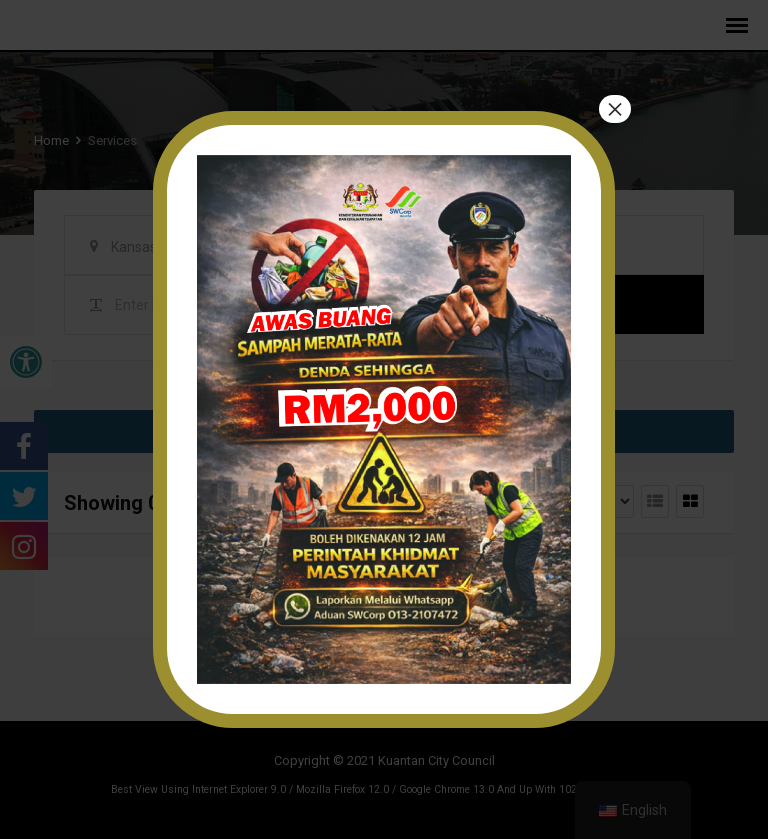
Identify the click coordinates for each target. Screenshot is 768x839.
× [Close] (615, 110)
